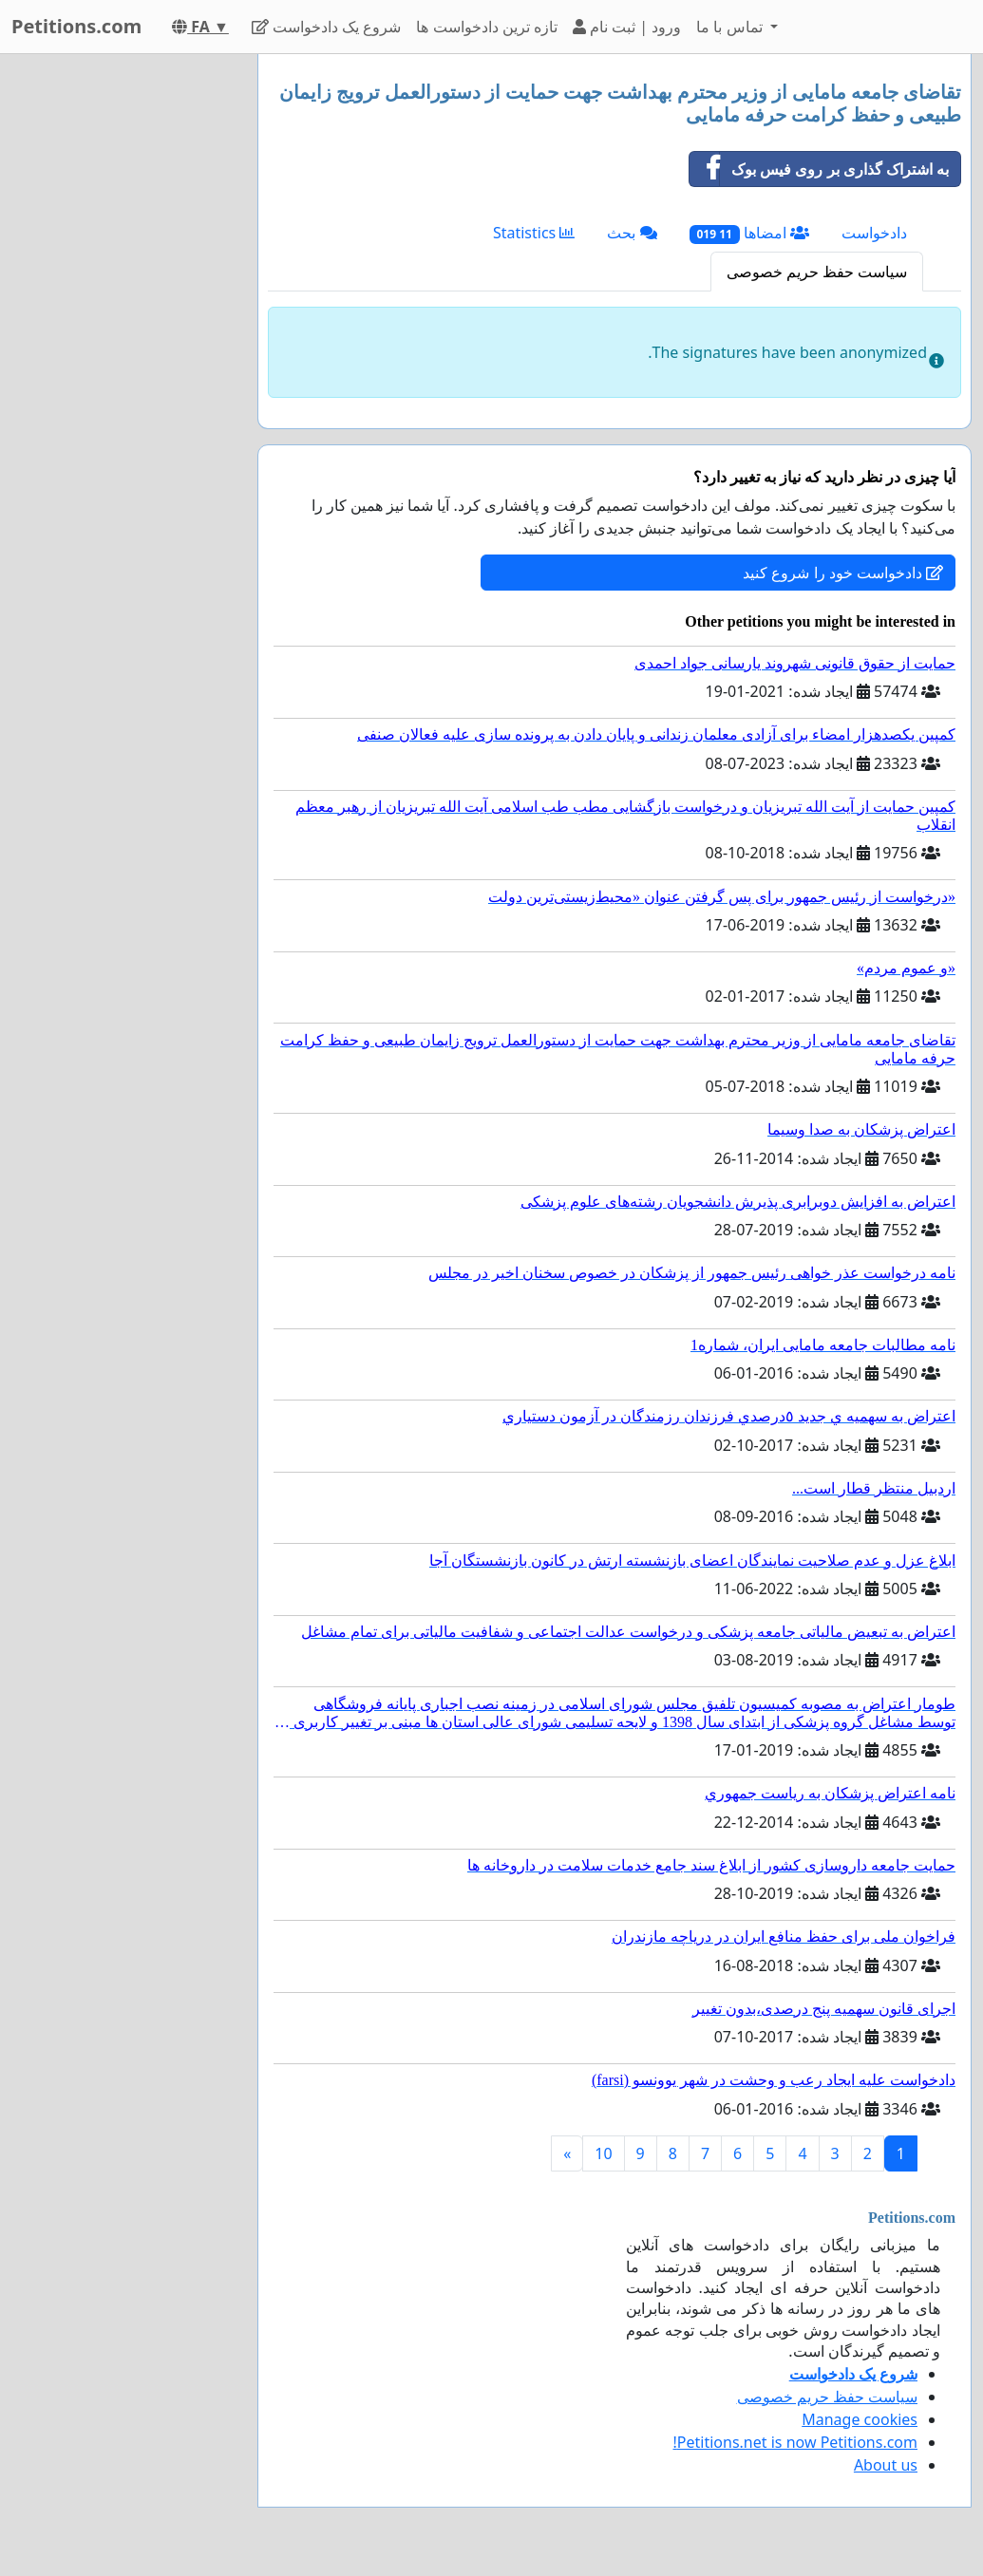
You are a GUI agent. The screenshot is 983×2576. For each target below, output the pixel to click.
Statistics (534, 232)
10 (603, 2153)
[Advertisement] (123, 339)
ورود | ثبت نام (627, 26)
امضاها (749, 233)
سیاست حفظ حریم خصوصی (817, 271)
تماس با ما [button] (731, 26)
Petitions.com (76, 26)
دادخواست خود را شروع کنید (843, 572)
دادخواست (874, 232)
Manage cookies (859, 2419)
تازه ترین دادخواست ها (486, 26)
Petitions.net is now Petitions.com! (795, 2442)
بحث (631, 232)
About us (885, 2464)
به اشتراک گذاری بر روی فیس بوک (819, 169)
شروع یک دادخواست (327, 26)
